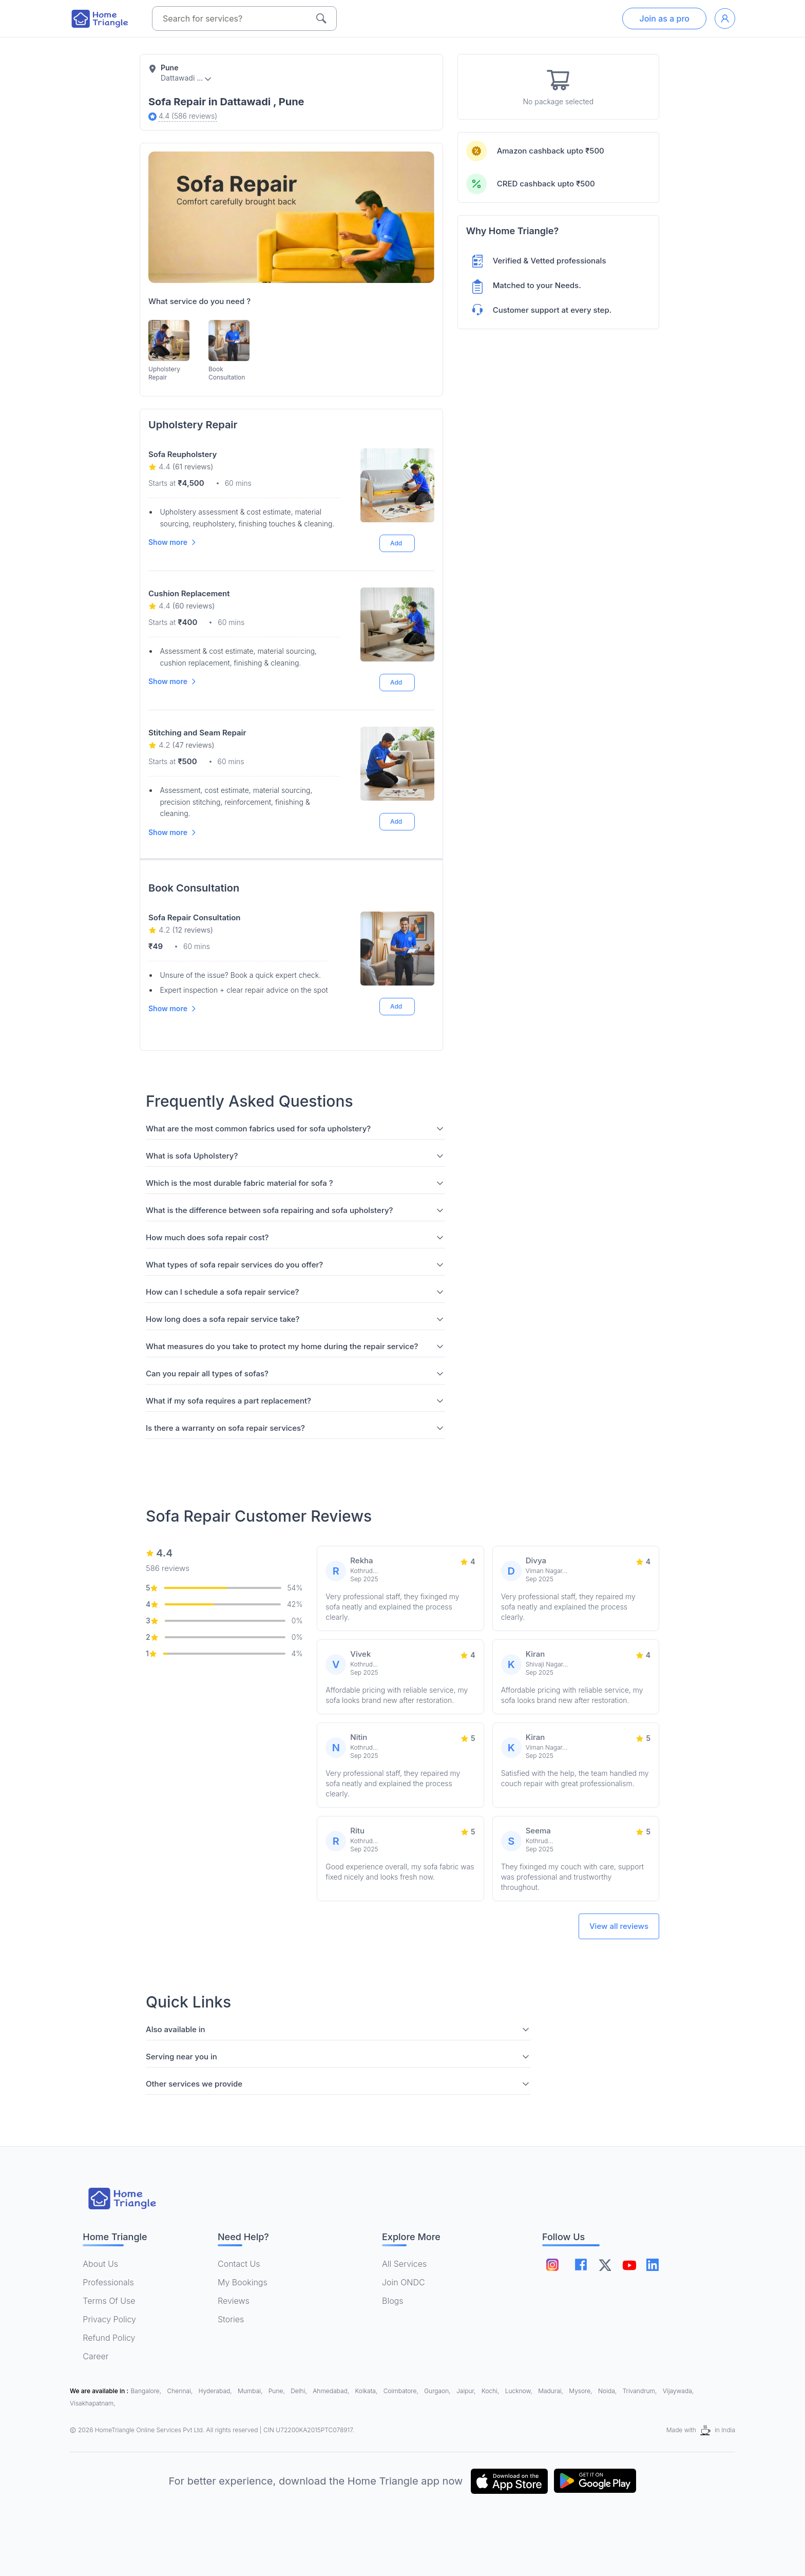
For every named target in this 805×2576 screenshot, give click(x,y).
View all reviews (618, 1926)
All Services (404, 2264)
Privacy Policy (109, 2319)
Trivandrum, (641, 2391)
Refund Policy (109, 2338)
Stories (231, 2319)
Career (95, 2356)
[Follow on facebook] (582, 2264)
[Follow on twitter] (608, 2264)
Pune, (277, 2391)
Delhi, (300, 2391)
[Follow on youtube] (634, 2265)
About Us (100, 2264)
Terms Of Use (109, 2301)
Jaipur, (466, 2391)
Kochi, (491, 2391)
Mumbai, (251, 2391)
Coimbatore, (402, 2391)
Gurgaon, (438, 2391)
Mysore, (581, 2391)
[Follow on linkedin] (660, 2265)
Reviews (234, 2301)
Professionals (108, 2282)
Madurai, (551, 2391)
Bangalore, (147, 2391)
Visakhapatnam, (93, 2403)
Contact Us (239, 2264)
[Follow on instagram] (552, 2265)
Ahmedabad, (332, 2391)
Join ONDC (403, 2282)
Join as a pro (664, 18)
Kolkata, (367, 2391)
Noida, (608, 2391)
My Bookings (242, 2282)
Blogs (393, 2301)
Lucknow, (519, 2391)
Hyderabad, (216, 2391)
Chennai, (181, 2391)
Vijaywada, (678, 2391)
